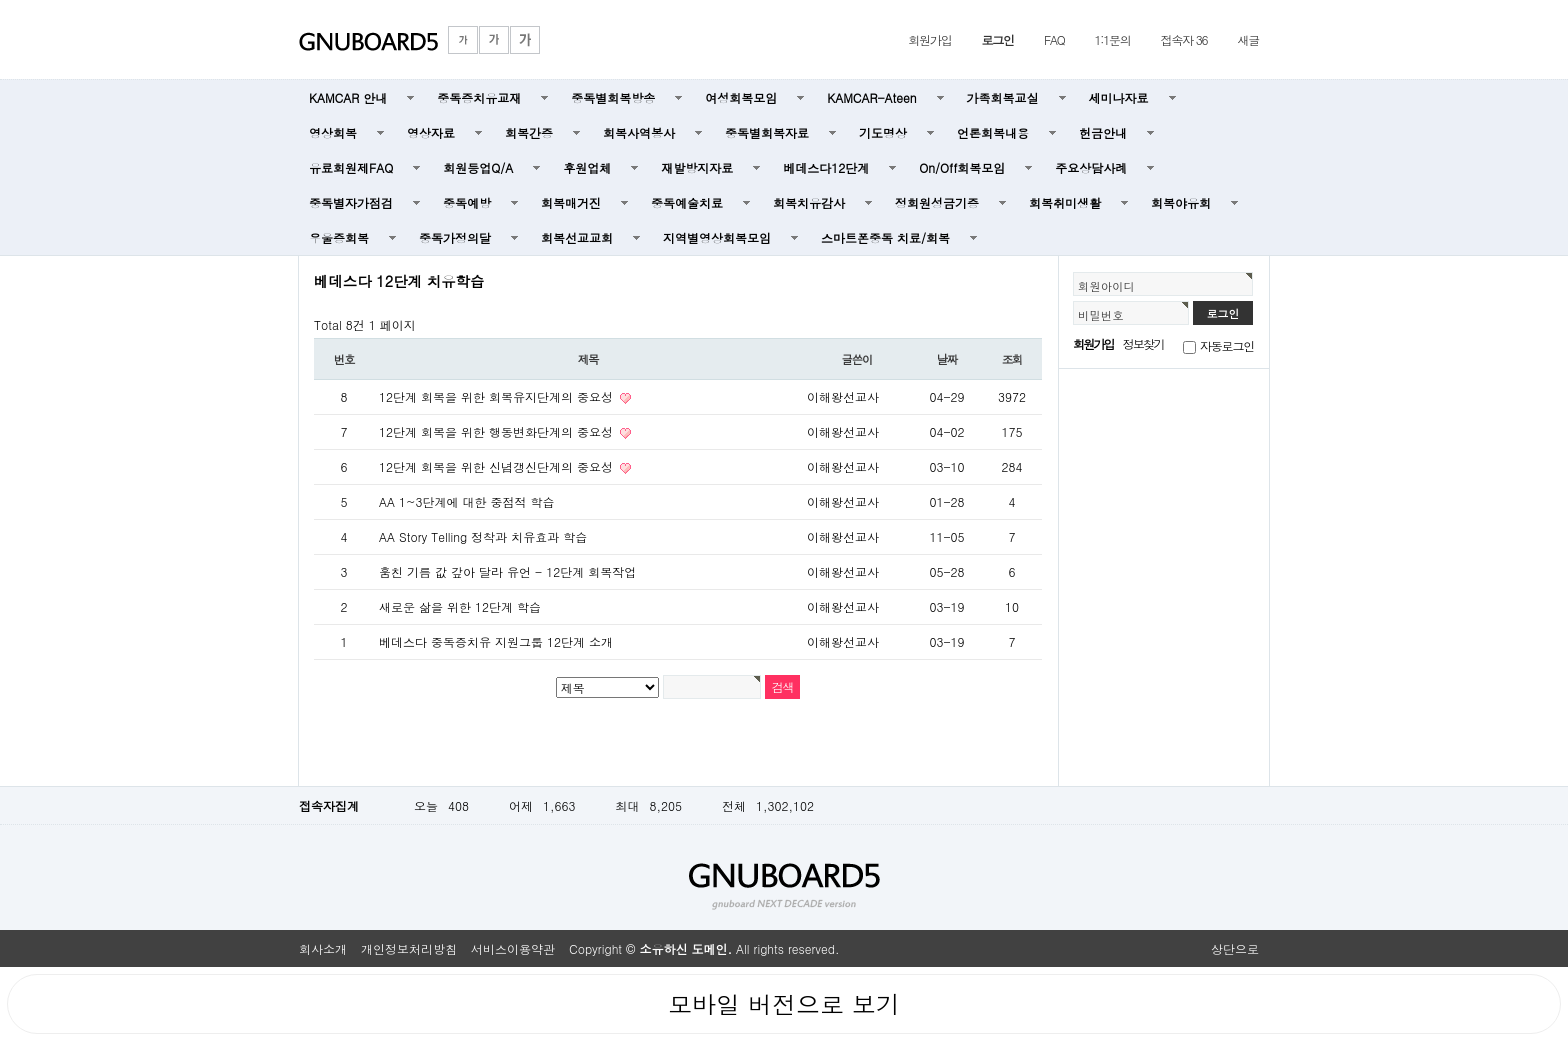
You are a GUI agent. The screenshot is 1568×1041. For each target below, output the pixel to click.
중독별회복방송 (613, 97)
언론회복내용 (993, 132)
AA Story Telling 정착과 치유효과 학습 (483, 536)
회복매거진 (571, 202)
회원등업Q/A (478, 167)
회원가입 (929, 39)
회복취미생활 (1065, 202)
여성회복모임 (741, 97)
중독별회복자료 (767, 132)
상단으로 (1235, 948)
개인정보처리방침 (409, 948)
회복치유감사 (809, 202)
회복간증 (529, 132)
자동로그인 (1227, 345)
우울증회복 (339, 237)
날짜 (947, 359)
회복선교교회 (577, 237)
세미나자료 (1119, 97)
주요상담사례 (1091, 167)
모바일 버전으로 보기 (784, 1004)
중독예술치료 (687, 202)
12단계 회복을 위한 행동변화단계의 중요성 (498, 431)
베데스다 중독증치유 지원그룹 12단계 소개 (496, 641)
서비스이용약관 (513, 948)
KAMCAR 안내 (348, 97)
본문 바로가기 (0, 0)
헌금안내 (1103, 132)
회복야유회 (1181, 202)
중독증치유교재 (479, 97)
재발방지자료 (697, 167)
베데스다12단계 (826, 167)
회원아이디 (1106, 286)
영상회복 (333, 132)
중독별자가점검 (351, 202)
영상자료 (431, 132)
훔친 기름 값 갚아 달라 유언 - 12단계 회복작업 (507, 571)
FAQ (1054, 39)
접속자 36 (1184, 39)
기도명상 (883, 132)
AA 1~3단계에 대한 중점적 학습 (467, 501)
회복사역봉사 (639, 132)
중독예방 (467, 202)
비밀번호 (1101, 315)
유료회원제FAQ (351, 167)
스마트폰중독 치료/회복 (885, 237)
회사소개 (323, 948)
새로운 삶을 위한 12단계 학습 (460, 606)
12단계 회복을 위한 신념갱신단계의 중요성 (498, 466)
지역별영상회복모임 (717, 237)
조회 (1012, 359)
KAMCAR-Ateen (871, 97)
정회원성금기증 (937, 202)
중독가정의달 (455, 237)
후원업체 (587, 167)
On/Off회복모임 (962, 167)
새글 (1248, 39)
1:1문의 (1113, 39)
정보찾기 (1143, 343)
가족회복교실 (1003, 97)
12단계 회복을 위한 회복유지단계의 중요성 (498, 396)
